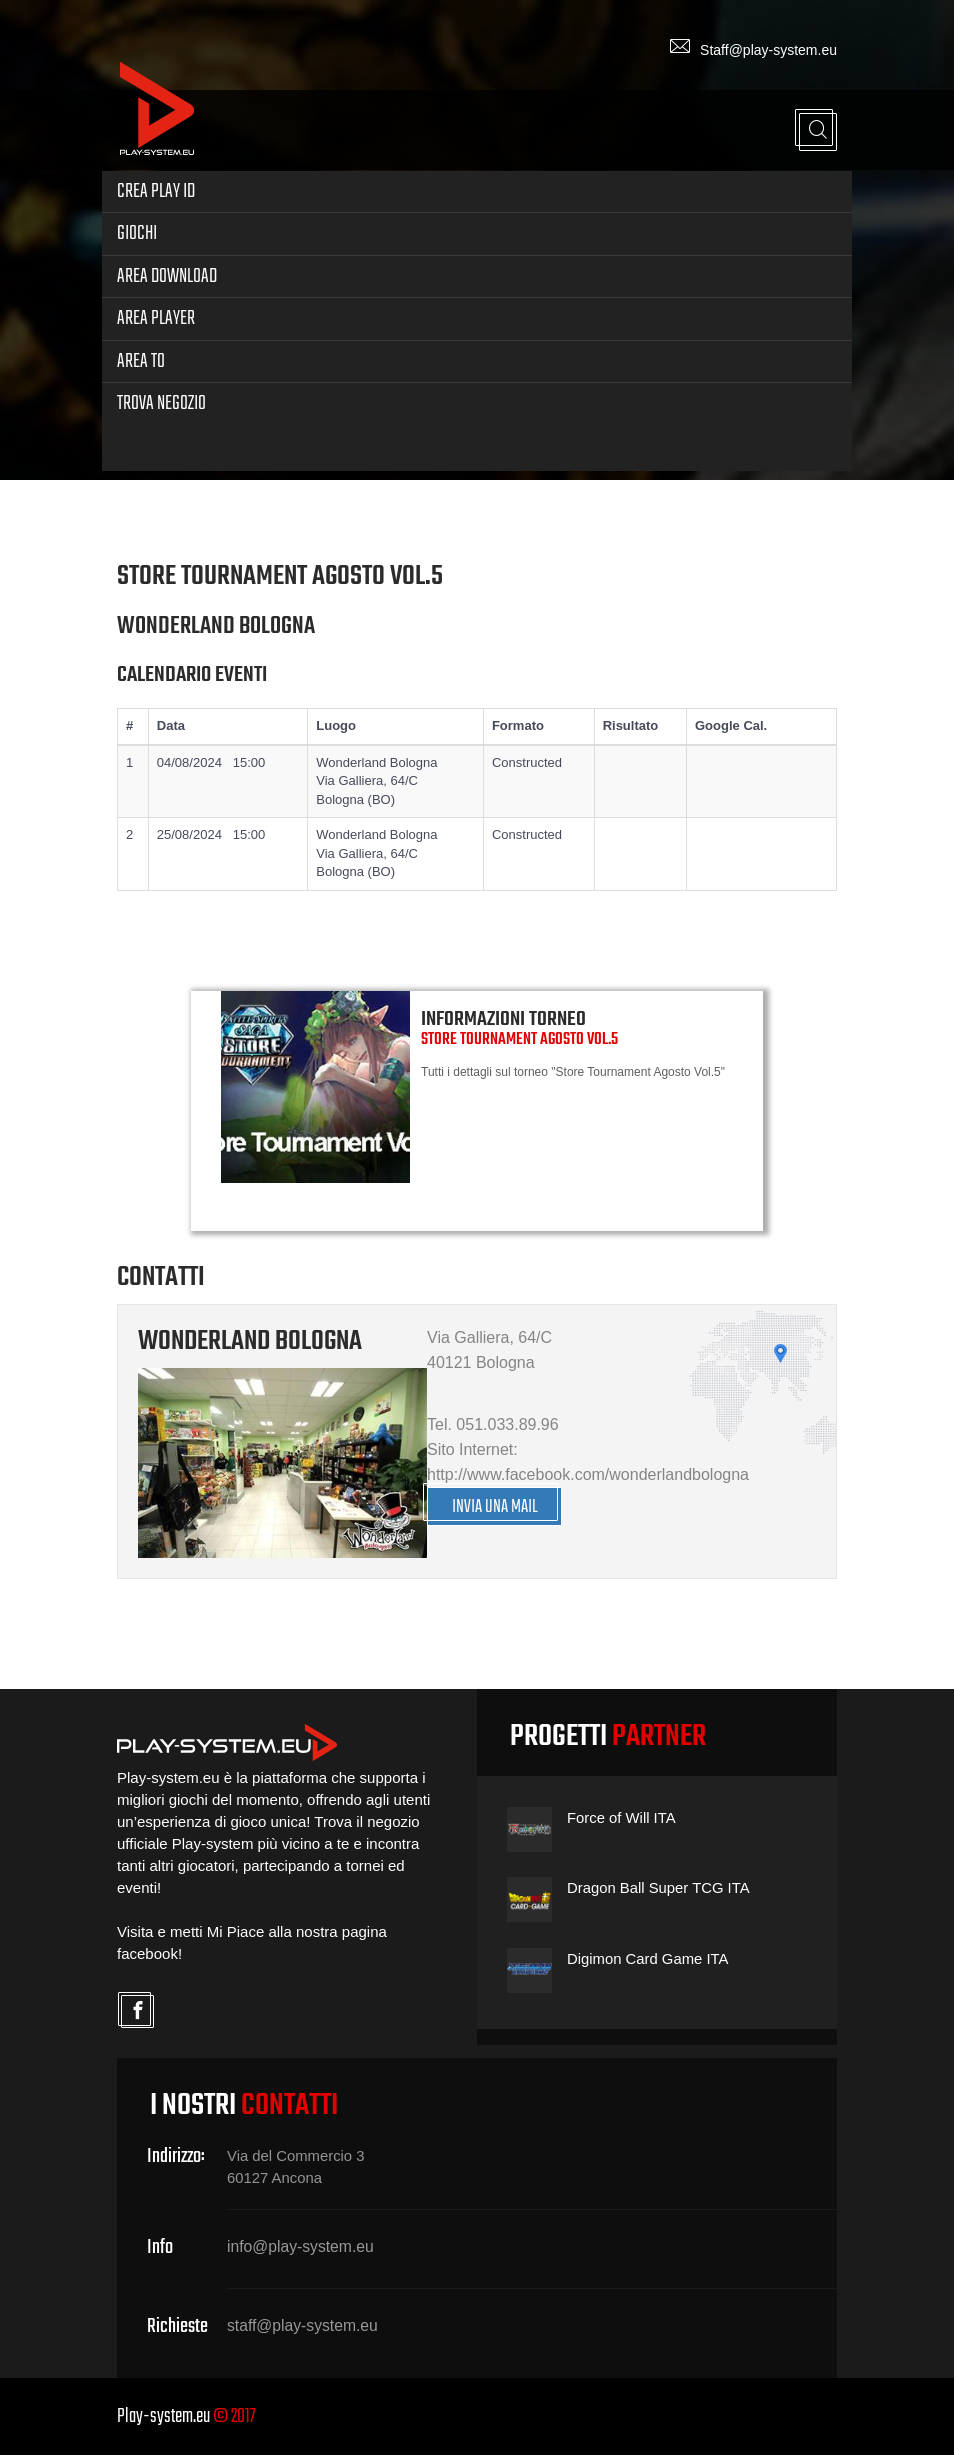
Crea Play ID (156, 188)
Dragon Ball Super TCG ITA (659, 1889)
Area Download (167, 273)
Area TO (141, 358)
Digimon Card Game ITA (648, 1960)
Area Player (156, 315)
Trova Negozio (161, 400)
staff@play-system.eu (304, 2327)
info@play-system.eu (302, 2248)
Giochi (137, 231)
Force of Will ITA (622, 1819)
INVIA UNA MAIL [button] (497, 1507)
